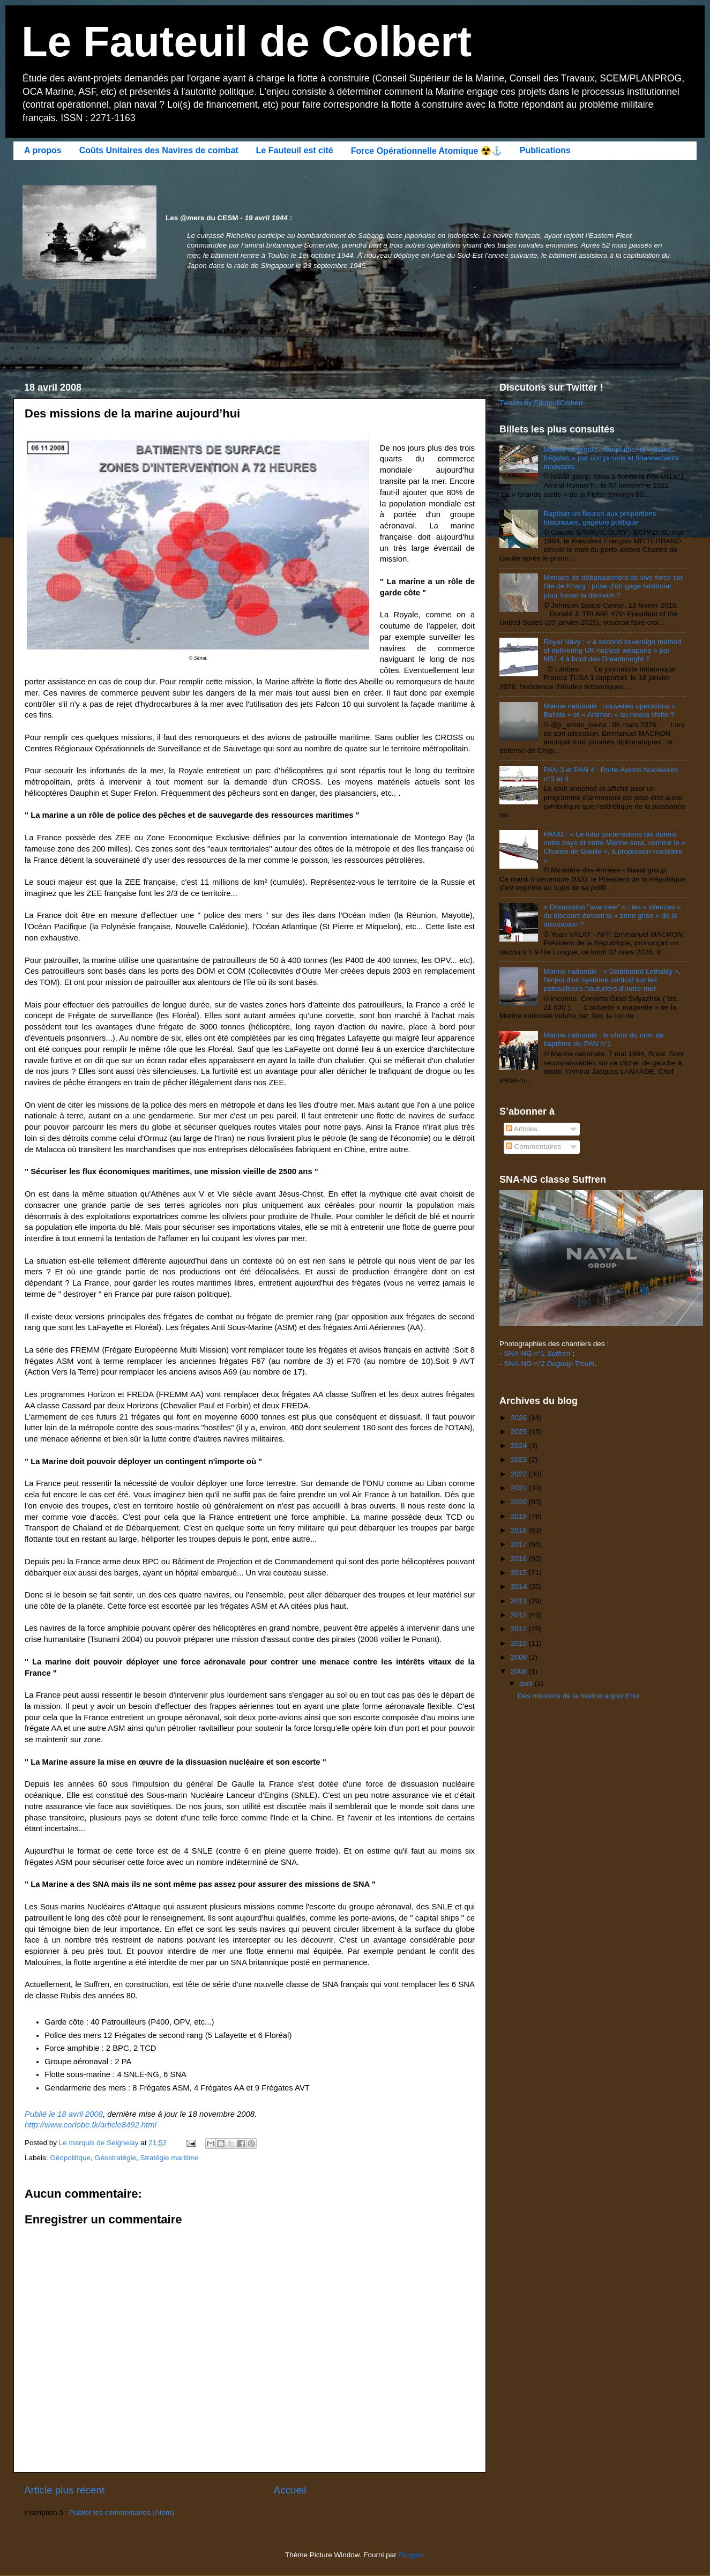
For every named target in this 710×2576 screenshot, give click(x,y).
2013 (520, 1601)
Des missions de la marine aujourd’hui (579, 1696)
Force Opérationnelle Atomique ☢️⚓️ (426, 150)
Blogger (411, 2555)
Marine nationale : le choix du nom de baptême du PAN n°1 (603, 1039)
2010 (520, 1643)
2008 (520, 1671)
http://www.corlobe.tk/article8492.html (90, 2124)
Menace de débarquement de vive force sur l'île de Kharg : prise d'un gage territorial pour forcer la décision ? (613, 586)
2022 (520, 1474)
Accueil (290, 2490)
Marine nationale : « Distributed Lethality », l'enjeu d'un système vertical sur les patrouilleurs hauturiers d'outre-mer (612, 979)
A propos (43, 150)
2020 (520, 1502)
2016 (520, 1559)
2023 (520, 1459)
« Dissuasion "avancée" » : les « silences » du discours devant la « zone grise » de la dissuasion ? (612, 915)
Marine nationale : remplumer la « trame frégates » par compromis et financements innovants (610, 458)
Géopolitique (70, 2158)
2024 (520, 1446)
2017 (520, 1544)
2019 (520, 1516)
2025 (520, 1432)
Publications (545, 150)
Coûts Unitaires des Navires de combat (158, 150)
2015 (520, 1573)
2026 (520, 1418)
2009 (520, 1657)
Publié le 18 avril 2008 (64, 2114)
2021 (520, 1488)
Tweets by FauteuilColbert (541, 403)
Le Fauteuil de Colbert (246, 41)
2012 (520, 1615)
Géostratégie (115, 2158)
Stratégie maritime (169, 2158)
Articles (521, 1129)
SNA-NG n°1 (537, 1353)
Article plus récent (64, 2490)
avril (527, 1683)
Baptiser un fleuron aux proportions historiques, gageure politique (599, 518)
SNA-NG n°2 (549, 1364)
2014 (520, 1586)
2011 (520, 1629)
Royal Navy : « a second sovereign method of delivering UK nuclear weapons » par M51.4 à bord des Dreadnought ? (612, 650)
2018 (520, 1530)
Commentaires (534, 1147)
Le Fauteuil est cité (294, 150)
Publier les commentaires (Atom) (121, 2512)
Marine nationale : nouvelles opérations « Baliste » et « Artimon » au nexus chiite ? (609, 710)
